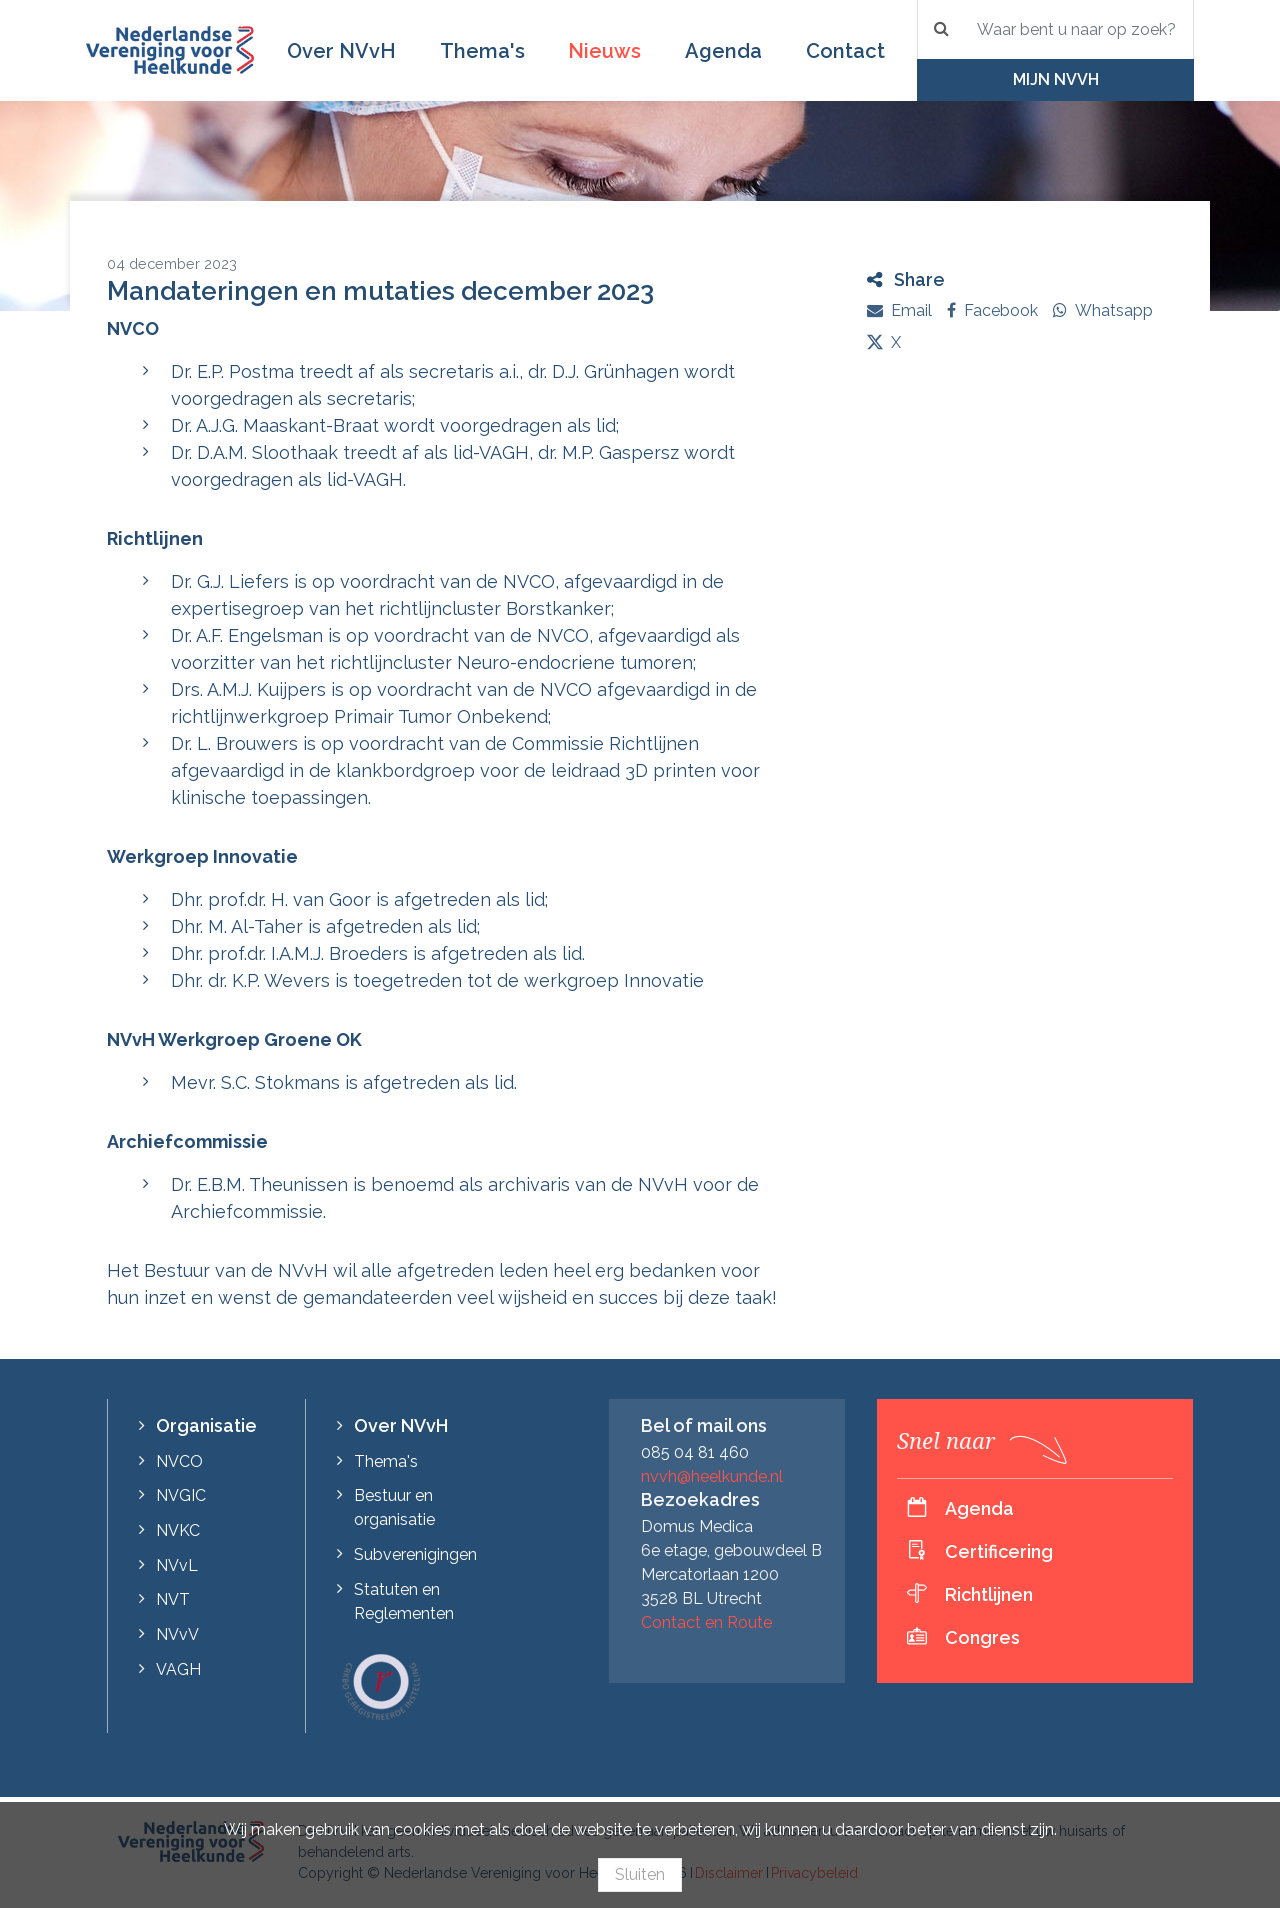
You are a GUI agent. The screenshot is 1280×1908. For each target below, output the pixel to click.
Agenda (723, 51)
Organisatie (206, 1425)
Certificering (999, 1551)
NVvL (177, 1565)
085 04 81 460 (695, 1452)
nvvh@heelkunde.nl (712, 1476)
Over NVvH (341, 51)
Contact (845, 51)
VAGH (178, 1669)
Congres (982, 1637)
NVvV (177, 1634)
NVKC (178, 1530)
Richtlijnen (989, 1594)
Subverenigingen (415, 1554)
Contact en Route (706, 1622)
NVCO (179, 1461)
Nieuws (604, 51)
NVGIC (181, 1495)
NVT (173, 1599)
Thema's (482, 51)
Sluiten (640, 1874)
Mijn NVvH (1056, 79)
